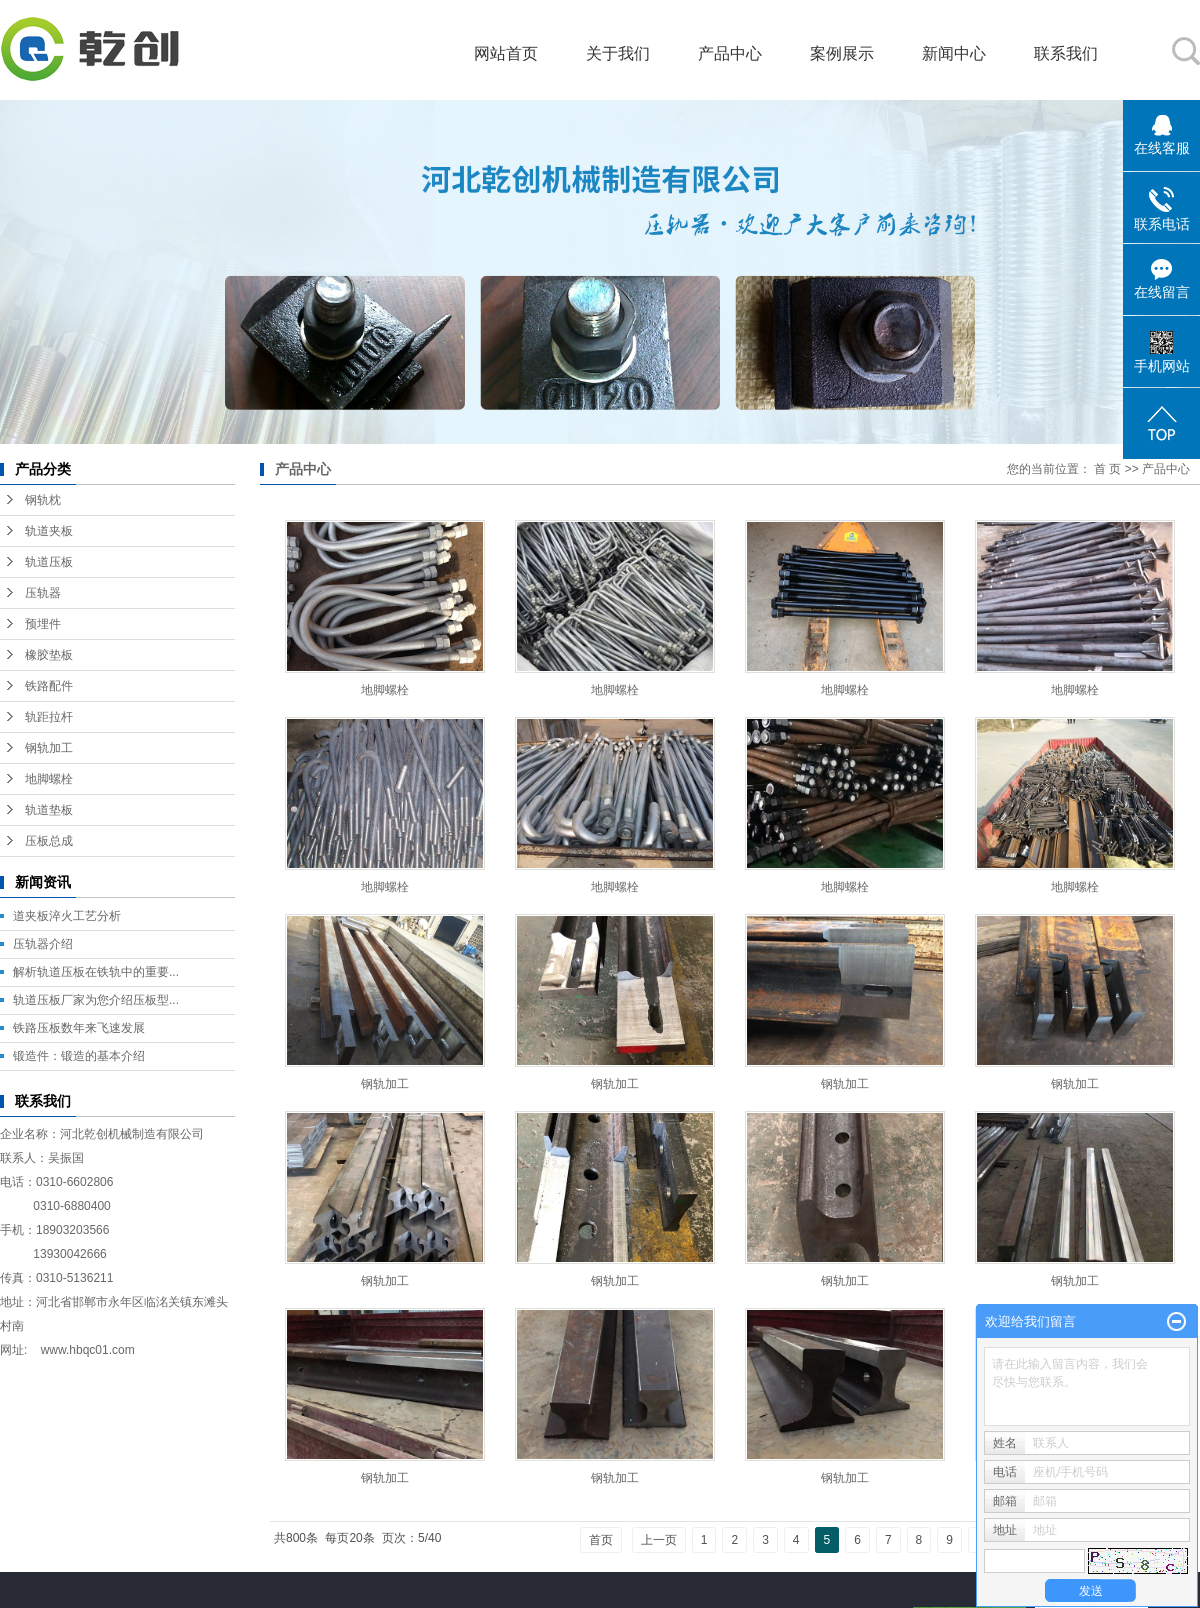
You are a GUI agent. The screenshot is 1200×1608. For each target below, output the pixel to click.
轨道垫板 (49, 810)
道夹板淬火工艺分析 (67, 916)
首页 (601, 1540)
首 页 (1107, 469)
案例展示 (842, 53)
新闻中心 (954, 53)
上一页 (659, 1540)
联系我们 (1066, 53)
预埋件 (43, 624)
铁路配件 (49, 686)
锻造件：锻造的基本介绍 (79, 1056)
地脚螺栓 (49, 779)
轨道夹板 (49, 531)
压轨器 (43, 593)
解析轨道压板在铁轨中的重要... (96, 972)
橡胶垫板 (49, 655)
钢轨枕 (43, 500)
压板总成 (49, 841)
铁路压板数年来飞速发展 (79, 1028)
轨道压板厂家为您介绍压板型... (96, 1000)
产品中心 (730, 53)
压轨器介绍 (43, 944)
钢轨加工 (49, 748)
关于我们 (618, 53)
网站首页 (506, 53)
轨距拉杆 (49, 717)
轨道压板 (49, 562)
